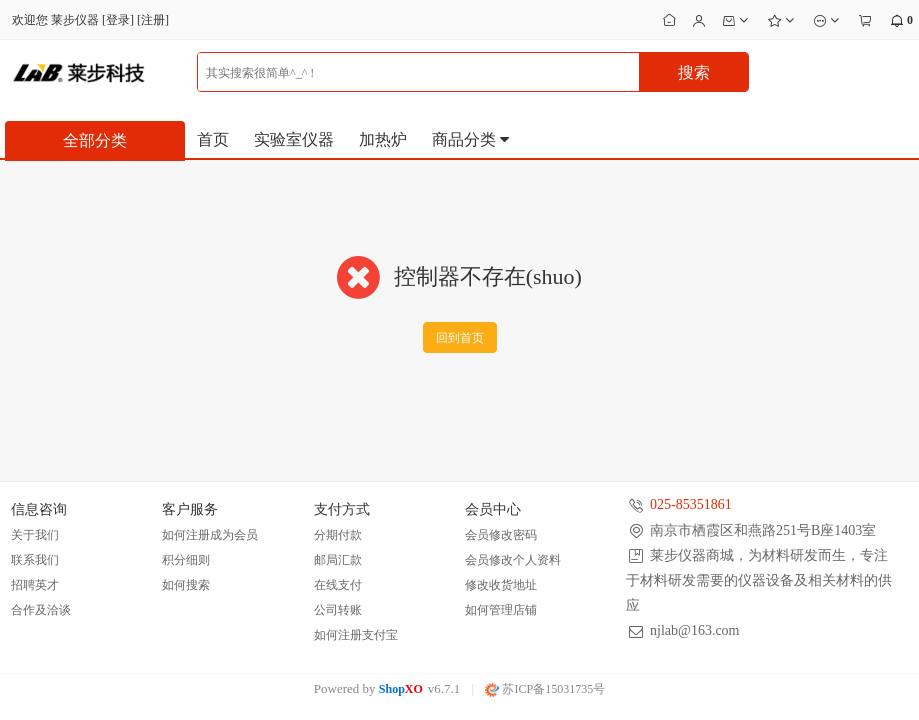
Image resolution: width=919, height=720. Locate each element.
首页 (213, 139)
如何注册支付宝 (356, 635)
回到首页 (460, 338)
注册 (153, 20)
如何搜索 (186, 585)
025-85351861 (691, 504)
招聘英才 (35, 585)
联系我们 (35, 560)
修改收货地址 (501, 585)
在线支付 (338, 585)
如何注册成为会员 (210, 535)
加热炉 (383, 139)
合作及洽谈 (41, 610)
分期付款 (338, 535)
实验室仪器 (294, 139)
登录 (118, 20)
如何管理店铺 (501, 610)
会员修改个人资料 (513, 560)
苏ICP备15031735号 (545, 689)
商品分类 (472, 139)
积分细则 (186, 560)
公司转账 (338, 610)
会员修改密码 (501, 535)
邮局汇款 (338, 560)
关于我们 (35, 535)
